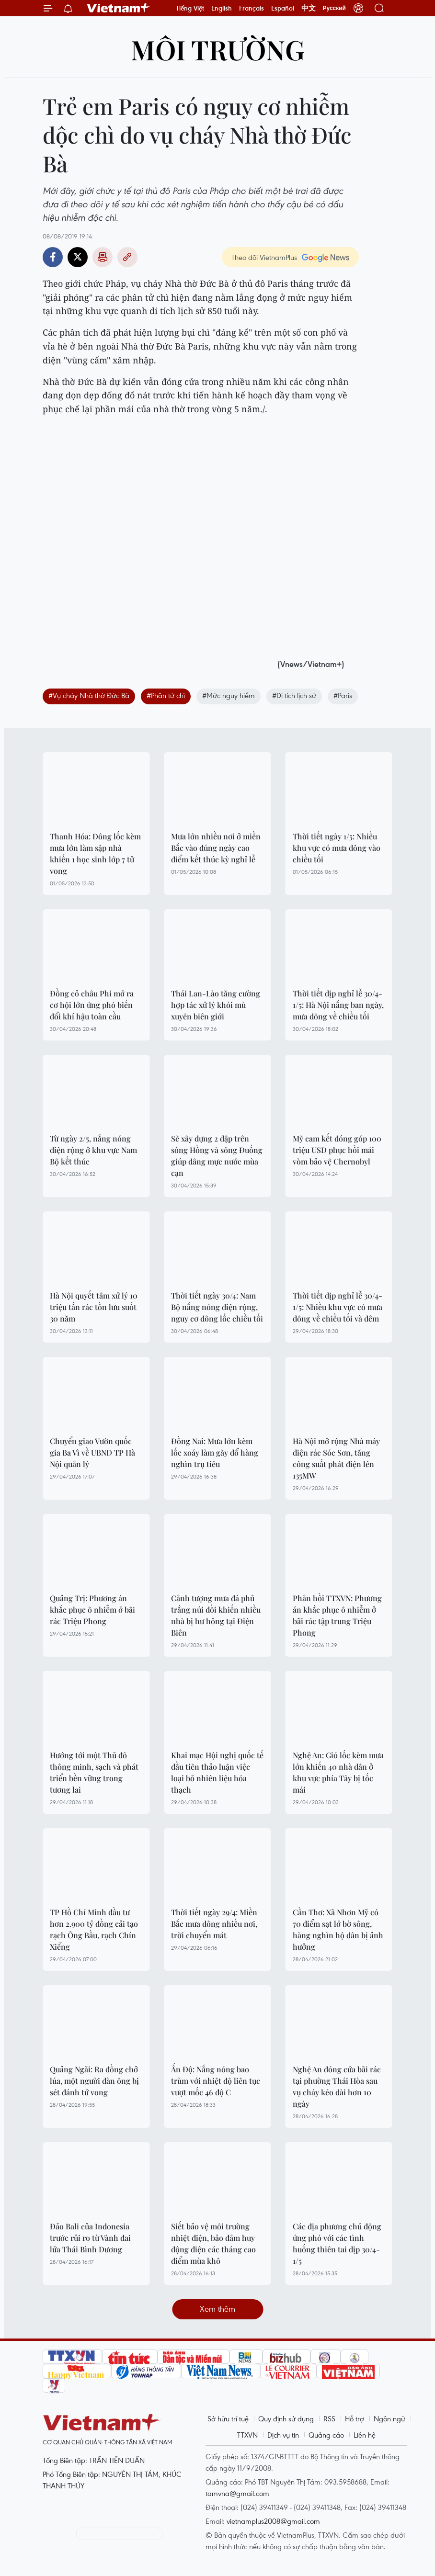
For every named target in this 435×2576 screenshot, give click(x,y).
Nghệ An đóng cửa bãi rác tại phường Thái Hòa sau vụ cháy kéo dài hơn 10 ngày (337, 2086)
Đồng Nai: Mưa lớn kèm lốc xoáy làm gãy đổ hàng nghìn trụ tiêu (214, 1452)
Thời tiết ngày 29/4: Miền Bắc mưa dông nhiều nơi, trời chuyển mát (214, 1923)
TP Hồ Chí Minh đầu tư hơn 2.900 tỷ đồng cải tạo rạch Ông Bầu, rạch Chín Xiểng (94, 1929)
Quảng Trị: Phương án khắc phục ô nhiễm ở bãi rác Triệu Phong (92, 1609)
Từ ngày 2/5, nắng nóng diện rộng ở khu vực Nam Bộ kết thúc (93, 1149)
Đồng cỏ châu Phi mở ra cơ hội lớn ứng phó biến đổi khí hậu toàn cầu (92, 1004)
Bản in (102, 257)
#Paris (342, 695)
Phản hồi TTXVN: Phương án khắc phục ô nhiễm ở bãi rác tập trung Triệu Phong (337, 1615)
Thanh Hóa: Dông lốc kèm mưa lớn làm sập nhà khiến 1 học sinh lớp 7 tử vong (95, 853)
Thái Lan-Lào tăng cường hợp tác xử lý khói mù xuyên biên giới (215, 1004)
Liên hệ (365, 2435)
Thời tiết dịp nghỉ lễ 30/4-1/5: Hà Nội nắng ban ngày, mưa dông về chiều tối (338, 1004)
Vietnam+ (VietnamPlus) (119, 8)
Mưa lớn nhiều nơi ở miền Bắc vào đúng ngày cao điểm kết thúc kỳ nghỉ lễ (216, 847)
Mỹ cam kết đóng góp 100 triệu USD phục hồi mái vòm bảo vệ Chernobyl (337, 1149)
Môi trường (218, 49)
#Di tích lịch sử (294, 695)
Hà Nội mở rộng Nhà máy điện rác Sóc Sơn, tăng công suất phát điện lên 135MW (336, 1458)
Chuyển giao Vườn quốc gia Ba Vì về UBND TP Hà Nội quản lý (92, 1452)
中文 (308, 8)
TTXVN (247, 2435)
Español (282, 8)
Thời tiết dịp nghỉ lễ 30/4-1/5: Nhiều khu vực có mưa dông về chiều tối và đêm (337, 1306)
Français (251, 8)
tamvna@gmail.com (237, 2493)
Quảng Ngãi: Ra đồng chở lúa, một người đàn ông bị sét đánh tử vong (94, 2080)
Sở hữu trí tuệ (228, 2418)
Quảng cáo (326, 2435)
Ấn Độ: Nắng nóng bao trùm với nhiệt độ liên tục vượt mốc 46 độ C (215, 2080)
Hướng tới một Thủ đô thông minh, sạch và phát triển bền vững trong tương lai (94, 1772)
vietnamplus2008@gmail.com (273, 2521)
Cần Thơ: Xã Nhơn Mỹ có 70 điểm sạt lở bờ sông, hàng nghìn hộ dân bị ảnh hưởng (338, 1929)
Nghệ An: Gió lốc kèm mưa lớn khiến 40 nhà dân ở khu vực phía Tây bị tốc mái (338, 1772)
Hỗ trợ (354, 2418)
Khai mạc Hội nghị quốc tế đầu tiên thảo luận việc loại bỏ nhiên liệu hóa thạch (217, 1772)
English (221, 8)
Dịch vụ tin (283, 2435)
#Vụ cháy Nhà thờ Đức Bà (88, 695)
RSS (329, 2418)
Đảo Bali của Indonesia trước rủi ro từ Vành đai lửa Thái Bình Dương (90, 2237)
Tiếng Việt (190, 8)
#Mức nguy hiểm (228, 695)
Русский (334, 8)
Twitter (78, 257)
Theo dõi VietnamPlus (264, 257)
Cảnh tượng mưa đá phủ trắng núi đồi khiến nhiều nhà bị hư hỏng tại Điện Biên (216, 1615)
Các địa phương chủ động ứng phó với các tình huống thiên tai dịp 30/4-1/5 (337, 2243)
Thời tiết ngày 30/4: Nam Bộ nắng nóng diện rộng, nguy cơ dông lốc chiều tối (217, 1306)
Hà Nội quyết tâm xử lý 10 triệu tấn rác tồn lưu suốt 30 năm (93, 1306)
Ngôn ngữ (389, 2418)
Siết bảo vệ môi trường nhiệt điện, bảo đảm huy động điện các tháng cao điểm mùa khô (213, 2243)
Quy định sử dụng (286, 2418)
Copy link (127, 257)
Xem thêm (217, 2308)
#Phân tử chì (166, 695)
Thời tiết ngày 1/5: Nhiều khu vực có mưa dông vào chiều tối (336, 847)
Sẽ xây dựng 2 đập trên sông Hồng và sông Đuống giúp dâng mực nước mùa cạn (217, 1155)
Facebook (53, 257)
